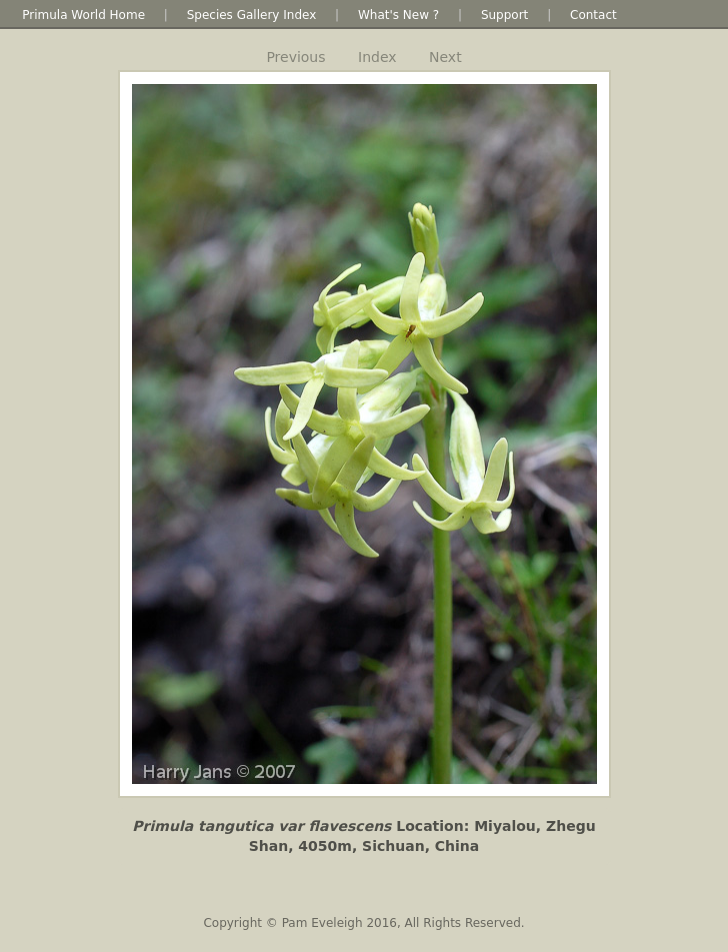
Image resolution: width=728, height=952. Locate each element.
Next (445, 57)
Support (504, 15)
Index (377, 57)
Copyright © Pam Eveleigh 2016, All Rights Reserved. (363, 923)
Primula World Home (83, 15)
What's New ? (398, 15)
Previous (295, 57)
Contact (593, 15)
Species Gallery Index (252, 15)
